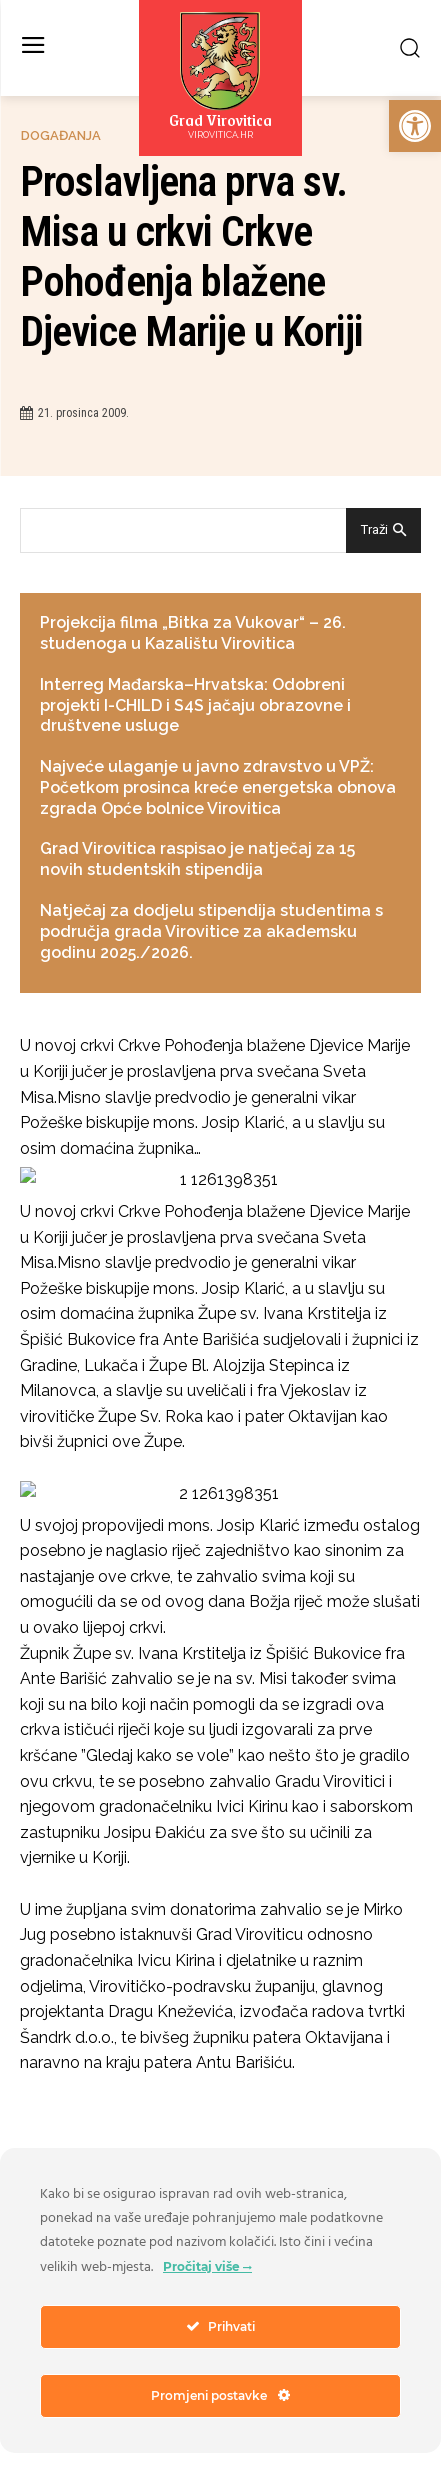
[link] (415, 126)
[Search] (383, 530)
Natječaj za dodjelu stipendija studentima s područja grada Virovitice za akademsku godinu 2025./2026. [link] (211, 931)
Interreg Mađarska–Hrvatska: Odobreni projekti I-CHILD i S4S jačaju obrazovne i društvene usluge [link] (195, 705)
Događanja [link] (61, 135)
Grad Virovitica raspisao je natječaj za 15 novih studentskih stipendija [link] (197, 859)
